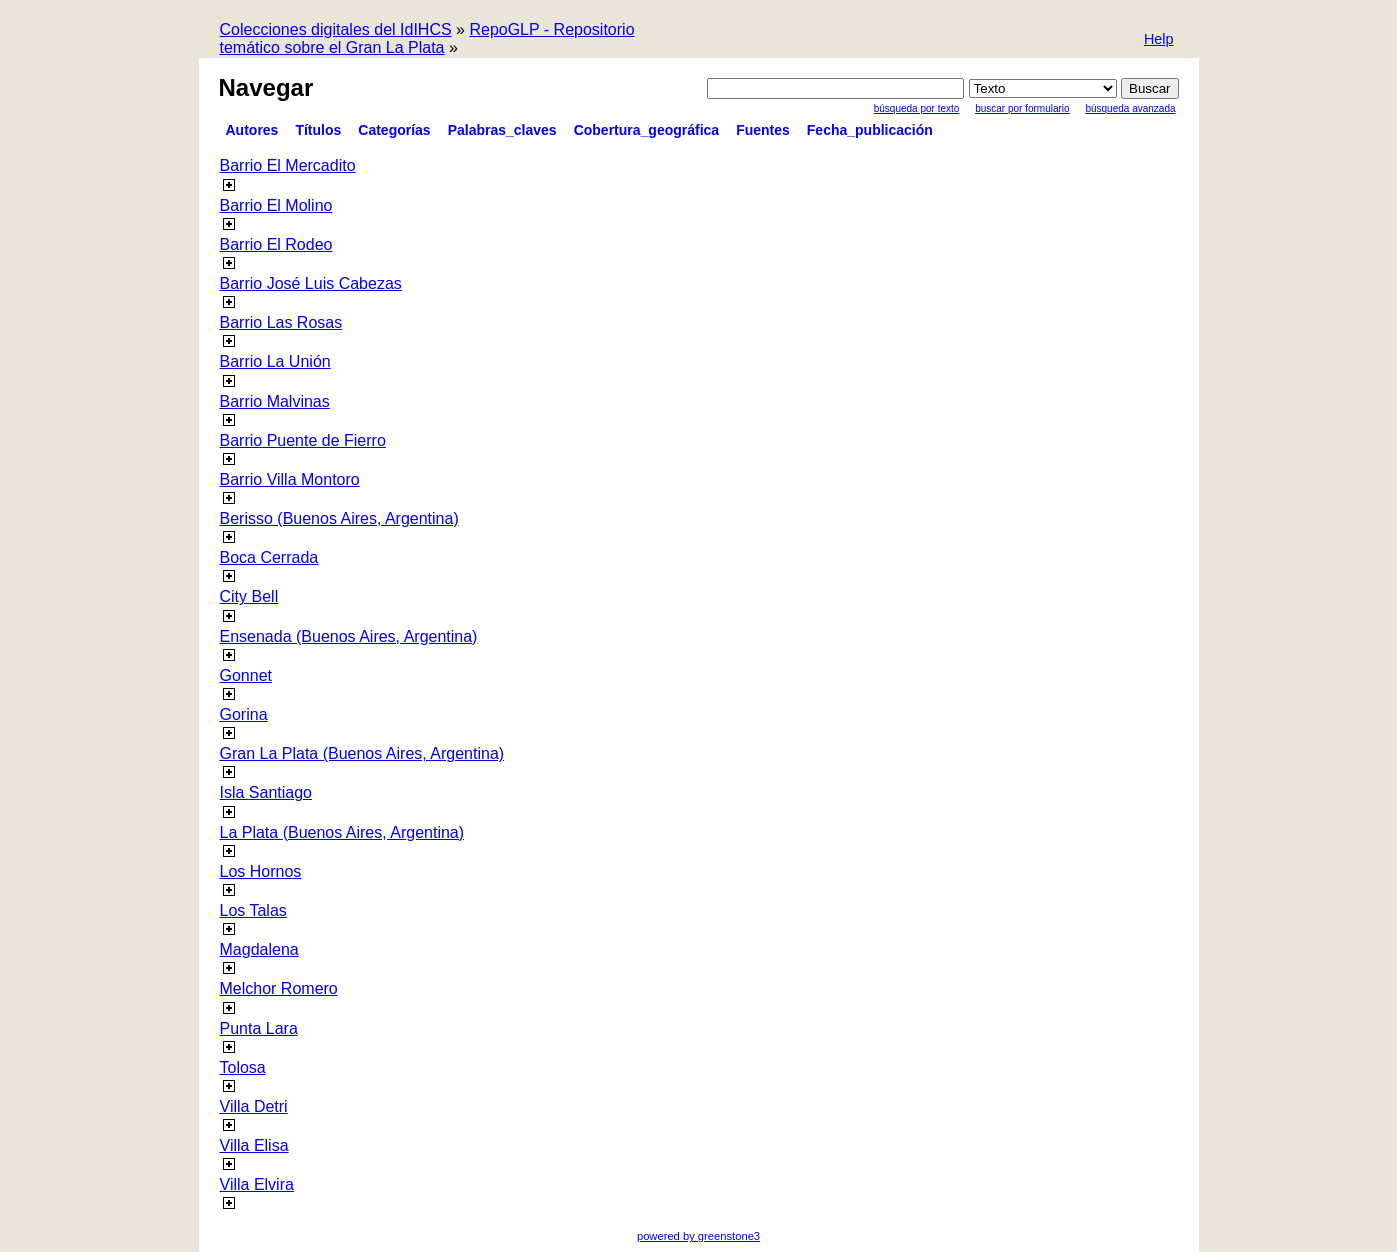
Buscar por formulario (1022, 108)
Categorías (394, 130)
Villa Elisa (254, 1145)
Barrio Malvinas (275, 401)
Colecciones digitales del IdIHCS (336, 29)
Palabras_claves (502, 130)
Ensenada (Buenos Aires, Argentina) (349, 636)
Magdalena (259, 949)
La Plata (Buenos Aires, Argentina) (342, 832)
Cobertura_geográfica (646, 130)
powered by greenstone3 (698, 1236)
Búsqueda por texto (917, 108)
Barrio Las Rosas (281, 322)
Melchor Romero (279, 988)
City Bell (249, 596)
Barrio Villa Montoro (290, 479)
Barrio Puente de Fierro (303, 440)
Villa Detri (254, 1106)
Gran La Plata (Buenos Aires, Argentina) (362, 753)
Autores (252, 130)
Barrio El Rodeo (276, 244)
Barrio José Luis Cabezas (311, 283)
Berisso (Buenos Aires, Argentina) (339, 518)
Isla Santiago (266, 792)
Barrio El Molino (276, 205)
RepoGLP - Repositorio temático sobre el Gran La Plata (427, 38)
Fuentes (763, 130)
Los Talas (253, 910)
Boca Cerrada (269, 557)
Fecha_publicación (870, 130)
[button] (1159, 40)
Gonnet (246, 675)
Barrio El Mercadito (288, 165)
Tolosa (243, 1067)
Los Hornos (261, 871)
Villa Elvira (257, 1184)
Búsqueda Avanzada (1130, 108)
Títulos (318, 130)
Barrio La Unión (275, 361)
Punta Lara (259, 1028)
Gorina (244, 714)
